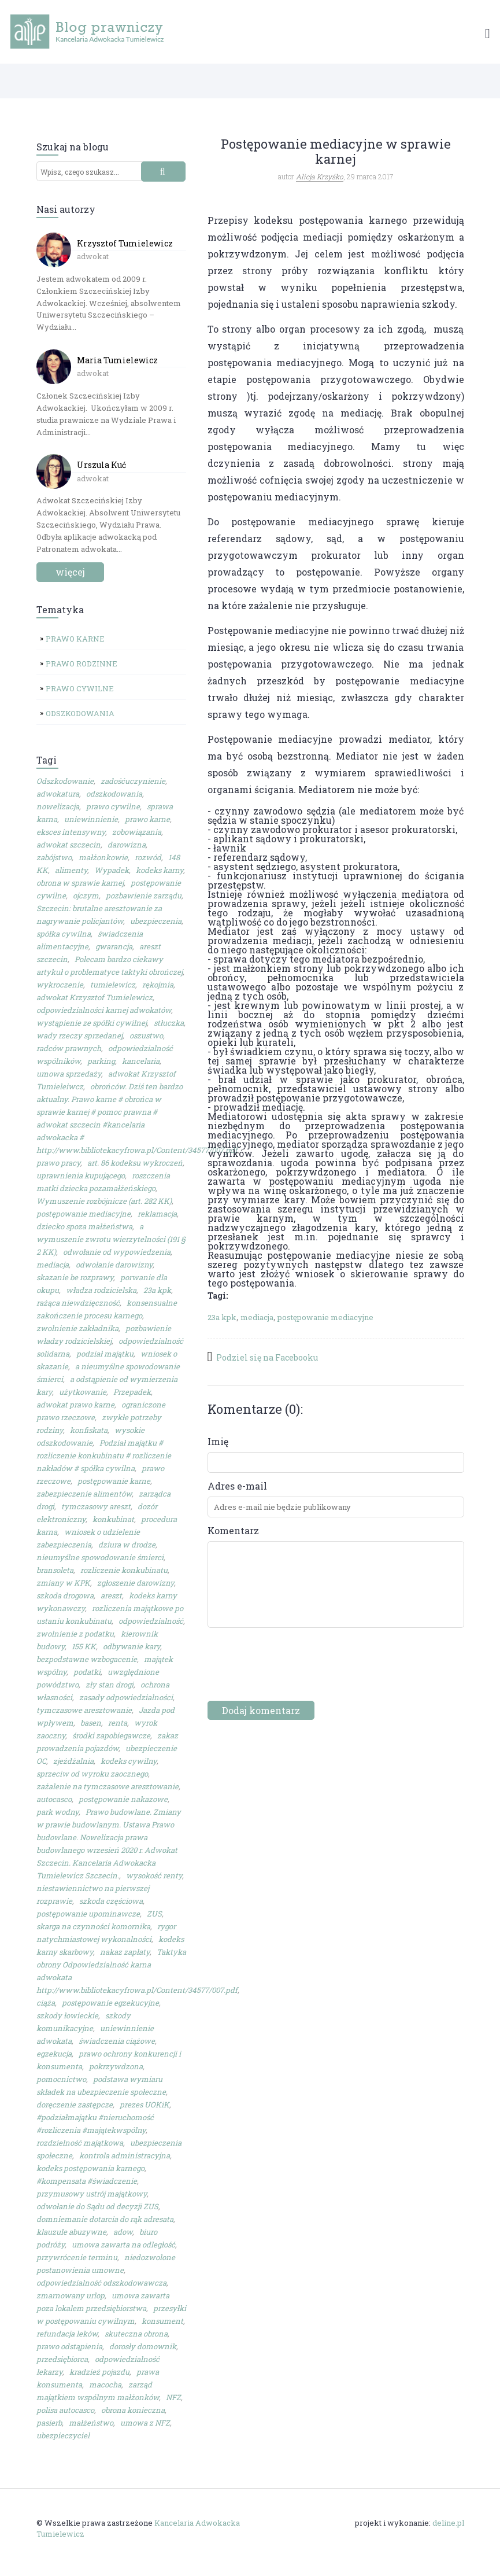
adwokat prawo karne (75, 1404)
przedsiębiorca (62, 2359)
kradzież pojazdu (99, 2372)
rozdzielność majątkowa (79, 2143)
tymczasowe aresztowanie (84, 1710)
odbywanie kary (131, 1646)
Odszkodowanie (65, 781)
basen (90, 1723)
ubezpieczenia (156, 921)
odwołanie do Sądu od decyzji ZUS (97, 2206)
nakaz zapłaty (125, 1952)
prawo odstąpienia (69, 2346)
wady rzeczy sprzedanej (79, 1035)
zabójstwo (54, 857)
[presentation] (295, 1672)
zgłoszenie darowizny (135, 1583)
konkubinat (113, 1519)
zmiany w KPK (63, 1583)
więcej (70, 572)
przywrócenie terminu (76, 2257)
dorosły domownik (142, 2346)
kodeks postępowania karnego (90, 2168)
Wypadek (111, 870)
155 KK (84, 1646)
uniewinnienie (91, 819)
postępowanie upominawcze (88, 1913)
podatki (87, 1672)
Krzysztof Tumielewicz (125, 243)
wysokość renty (154, 1875)
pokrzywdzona (116, 2066)
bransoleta (54, 1570)
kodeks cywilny (129, 1761)
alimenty (71, 870)
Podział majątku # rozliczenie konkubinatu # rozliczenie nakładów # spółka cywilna (103, 1455)
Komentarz (233, 1530)
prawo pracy (58, 1163)
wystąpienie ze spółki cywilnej (91, 1023)
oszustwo (146, 1035)
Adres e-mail (237, 1486)
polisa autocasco (65, 2410)
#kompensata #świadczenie (86, 2181)
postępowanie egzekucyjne (110, 2003)
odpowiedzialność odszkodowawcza (101, 2283)
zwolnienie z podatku (75, 1633)
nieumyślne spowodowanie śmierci (100, 1557)
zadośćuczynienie (133, 781)
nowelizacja (57, 806)
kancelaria (141, 1061)
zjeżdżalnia (73, 1761)
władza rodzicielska (101, 1290)
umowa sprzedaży (68, 1073)
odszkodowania (114, 793)
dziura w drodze (126, 1544)
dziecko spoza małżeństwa (84, 1226)
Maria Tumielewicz (117, 360)
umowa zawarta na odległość (123, 2244)
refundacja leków (67, 2333)
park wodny (57, 1812)
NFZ (173, 2397)
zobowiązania (136, 832)
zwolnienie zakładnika (77, 1328)
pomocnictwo (61, 2079)
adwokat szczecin (68, 844)
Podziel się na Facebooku (267, 1357)
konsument (162, 2321)
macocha (105, 2384)
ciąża (45, 2003)
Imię (218, 1441)
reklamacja (157, 1213)
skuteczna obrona (136, 2333)
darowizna (127, 844)
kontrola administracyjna (124, 2155)
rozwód (148, 857)
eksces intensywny (70, 832)
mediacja (52, 1264)
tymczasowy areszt (96, 1506)
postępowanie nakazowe (123, 1799)
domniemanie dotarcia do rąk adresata (104, 2219)
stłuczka (169, 1023)
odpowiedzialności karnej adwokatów (103, 1010)
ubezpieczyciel (63, 2435)
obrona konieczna (133, 2410)
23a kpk (157, 1290)
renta (117, 1723)
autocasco (54, 1799)
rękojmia (157, 984)
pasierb (49, 2422)
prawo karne (147, 819)
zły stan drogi (110, 1684)
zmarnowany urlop (70, 2295)
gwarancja (113, 946)
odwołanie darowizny (114, 1264)
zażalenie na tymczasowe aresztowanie (107, 1786)
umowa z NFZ (145, 2422)
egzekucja (54, 2053)
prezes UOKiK (144, 2104)
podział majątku (105, 1353)
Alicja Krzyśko (319, 176)
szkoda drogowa (65, 1595)
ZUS (154, 1913)
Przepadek (132, 1392)
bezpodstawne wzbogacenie (86, 1659)
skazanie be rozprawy (74, 1277)
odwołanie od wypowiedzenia (117, 1252)
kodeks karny (159, 870)
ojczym (86, 895)
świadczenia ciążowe (117, 2041)
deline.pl (448, 2523)
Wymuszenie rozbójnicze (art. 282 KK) (104, 1201)
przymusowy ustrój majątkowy (91, 2193)
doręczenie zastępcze (74, 2104)
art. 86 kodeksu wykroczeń (135, 1163)
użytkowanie (82, 1392)
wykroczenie (59, 984)
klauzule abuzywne (71, 2232)
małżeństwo (91, 2422)
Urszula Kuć (101, 465)
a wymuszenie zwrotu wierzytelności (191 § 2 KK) (111, 1239)
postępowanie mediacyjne (83, 1213)
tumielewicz (112, 984)
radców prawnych (68, 1048)
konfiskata (89, 1430)
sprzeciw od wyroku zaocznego (92, 1773)
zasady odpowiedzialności (126, 1697)
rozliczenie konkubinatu (124, 1570)
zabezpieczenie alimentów (84, 1493)
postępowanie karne (113, 1481)
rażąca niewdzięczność (78, 1303)
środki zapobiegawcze (111, 1735)
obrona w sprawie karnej (80, 883)
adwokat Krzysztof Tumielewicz (94, 997)
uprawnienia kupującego (80, 1175)
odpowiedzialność (150, 1621)
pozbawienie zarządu (144, 895)
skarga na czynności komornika (93, 1926)
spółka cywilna (63, 933)
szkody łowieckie (67, 2015)
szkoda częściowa (111, 1901)
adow (122, 2232)
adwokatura (57, 793)
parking (101, 1061)
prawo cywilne (113, 806)
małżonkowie (103, 857)
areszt (111, 1595)
